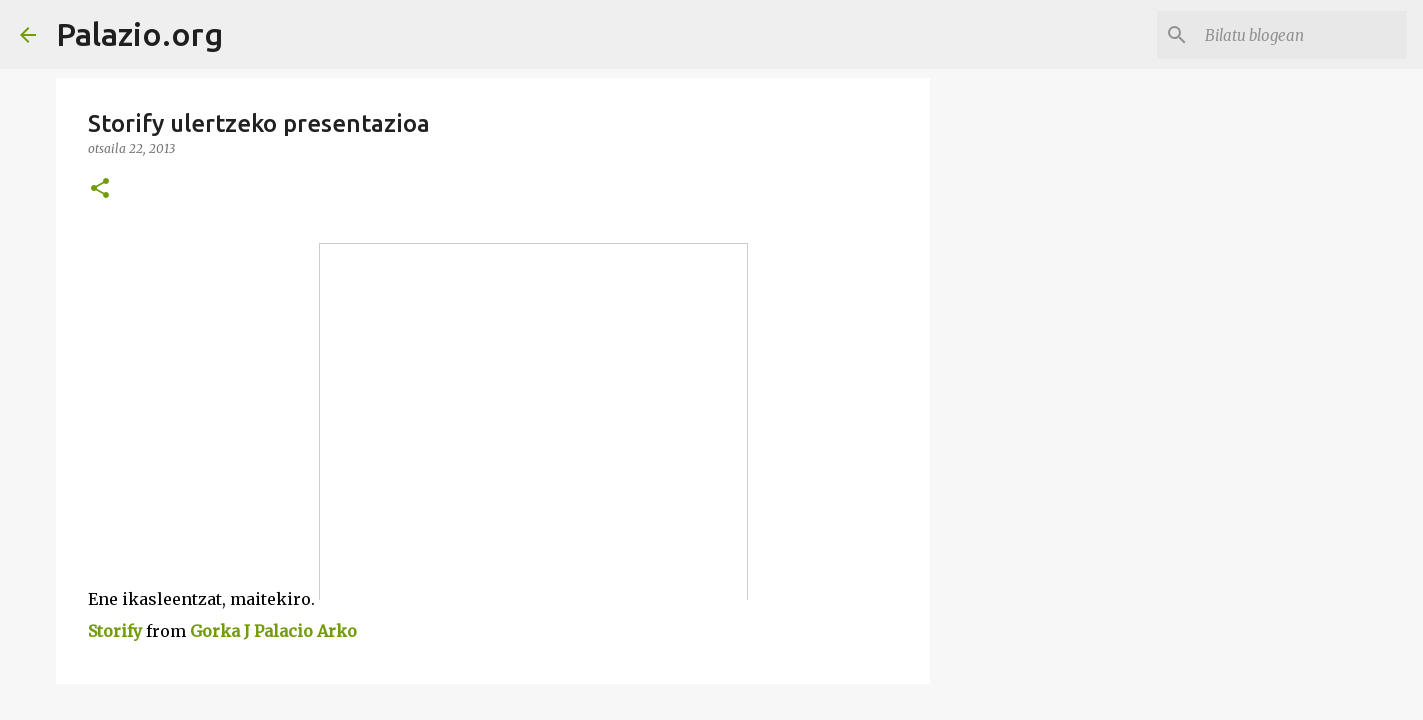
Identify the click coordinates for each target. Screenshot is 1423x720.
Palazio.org (139, 34)
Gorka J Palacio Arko (273, 631)
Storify (115, 631)
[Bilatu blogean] (1302, 35)
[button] (100, 189)
